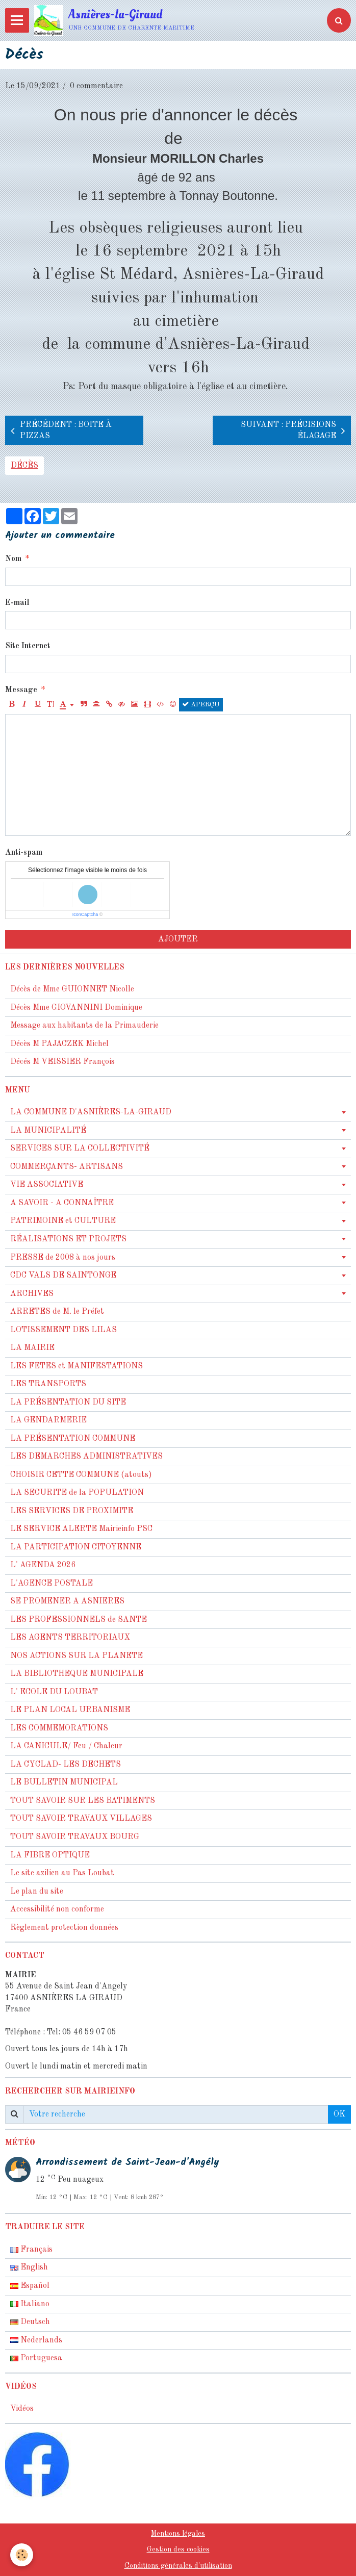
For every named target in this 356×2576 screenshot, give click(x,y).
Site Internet (27, 646)
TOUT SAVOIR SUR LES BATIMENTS (82, 1801)
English (29, 2267)
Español (29, 2286)
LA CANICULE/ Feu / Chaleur (66, 1746)
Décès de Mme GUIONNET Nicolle (72, 989)
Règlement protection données (64, 1928)
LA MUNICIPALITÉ (48, 1131)
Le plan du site (36, 1892)
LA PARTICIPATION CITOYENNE (75, 1547)
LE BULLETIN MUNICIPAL (64, 1782)
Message (21, 690)
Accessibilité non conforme (57, 1909)
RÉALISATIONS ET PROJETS (68, 1239)
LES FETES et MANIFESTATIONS (76, 1366)
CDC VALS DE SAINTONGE (63, 1275)
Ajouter (178, 939)
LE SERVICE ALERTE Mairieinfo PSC (81, 1529)
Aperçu (201, 704)
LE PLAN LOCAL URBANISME (70, 1710)
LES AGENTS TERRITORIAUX (70, 1638)
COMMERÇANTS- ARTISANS (66, 1167)
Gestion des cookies (178, 2549)
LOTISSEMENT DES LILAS (63, 1330)
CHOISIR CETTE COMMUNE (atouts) (81, 1475)
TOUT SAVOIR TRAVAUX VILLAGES (81, 1819)
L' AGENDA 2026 (42, 1565)
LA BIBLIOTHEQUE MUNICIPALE (76, 1674)
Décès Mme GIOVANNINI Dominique (76, 1008)
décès (24, 466)
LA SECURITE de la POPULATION (77, 1493)
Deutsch (30, 2322)
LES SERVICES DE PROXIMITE (71, 1511)
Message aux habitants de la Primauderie (84, 1026)
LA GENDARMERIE (48, 1420)
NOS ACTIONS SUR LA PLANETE (76, 1656)
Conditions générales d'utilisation (178, 2565)
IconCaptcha (85, 914)
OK (339, 2114)
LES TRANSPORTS (48, 1384)
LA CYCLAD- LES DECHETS (65, 1765)
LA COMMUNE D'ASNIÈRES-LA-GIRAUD (90, 1112)
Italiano (29, 2304)
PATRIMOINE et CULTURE (63, 1221)
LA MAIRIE (32, 1348)
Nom (13, 559)
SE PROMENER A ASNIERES (67, 1601)
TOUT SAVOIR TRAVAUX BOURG (74, 1837)
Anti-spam (23, 853)
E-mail (17, 603)
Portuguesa (36, 2358)
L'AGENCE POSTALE (51, 1583)
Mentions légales (178, 2533)
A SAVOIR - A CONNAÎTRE (62, 1203)
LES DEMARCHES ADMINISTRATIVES (86, 1456)
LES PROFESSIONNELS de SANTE (78, 1620)
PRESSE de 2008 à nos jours (62, 1258)
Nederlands (36, 2340)
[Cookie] (21, 2554)
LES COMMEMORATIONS (59, 1728)
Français (31, 2250)
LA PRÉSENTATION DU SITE (68, 1402)
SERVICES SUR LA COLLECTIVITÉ (79, 1148)
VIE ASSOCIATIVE (46, 1185)
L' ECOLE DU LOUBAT (54, 1692)
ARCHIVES (32, 1294)
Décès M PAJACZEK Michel (60, 1044)
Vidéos (22, 2409)
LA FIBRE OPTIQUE (50, 1855)
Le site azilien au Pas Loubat (62, 1873)
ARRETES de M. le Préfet (57, 1312)
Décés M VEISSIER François (62, 1062)
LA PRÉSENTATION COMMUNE (72, 1439)
